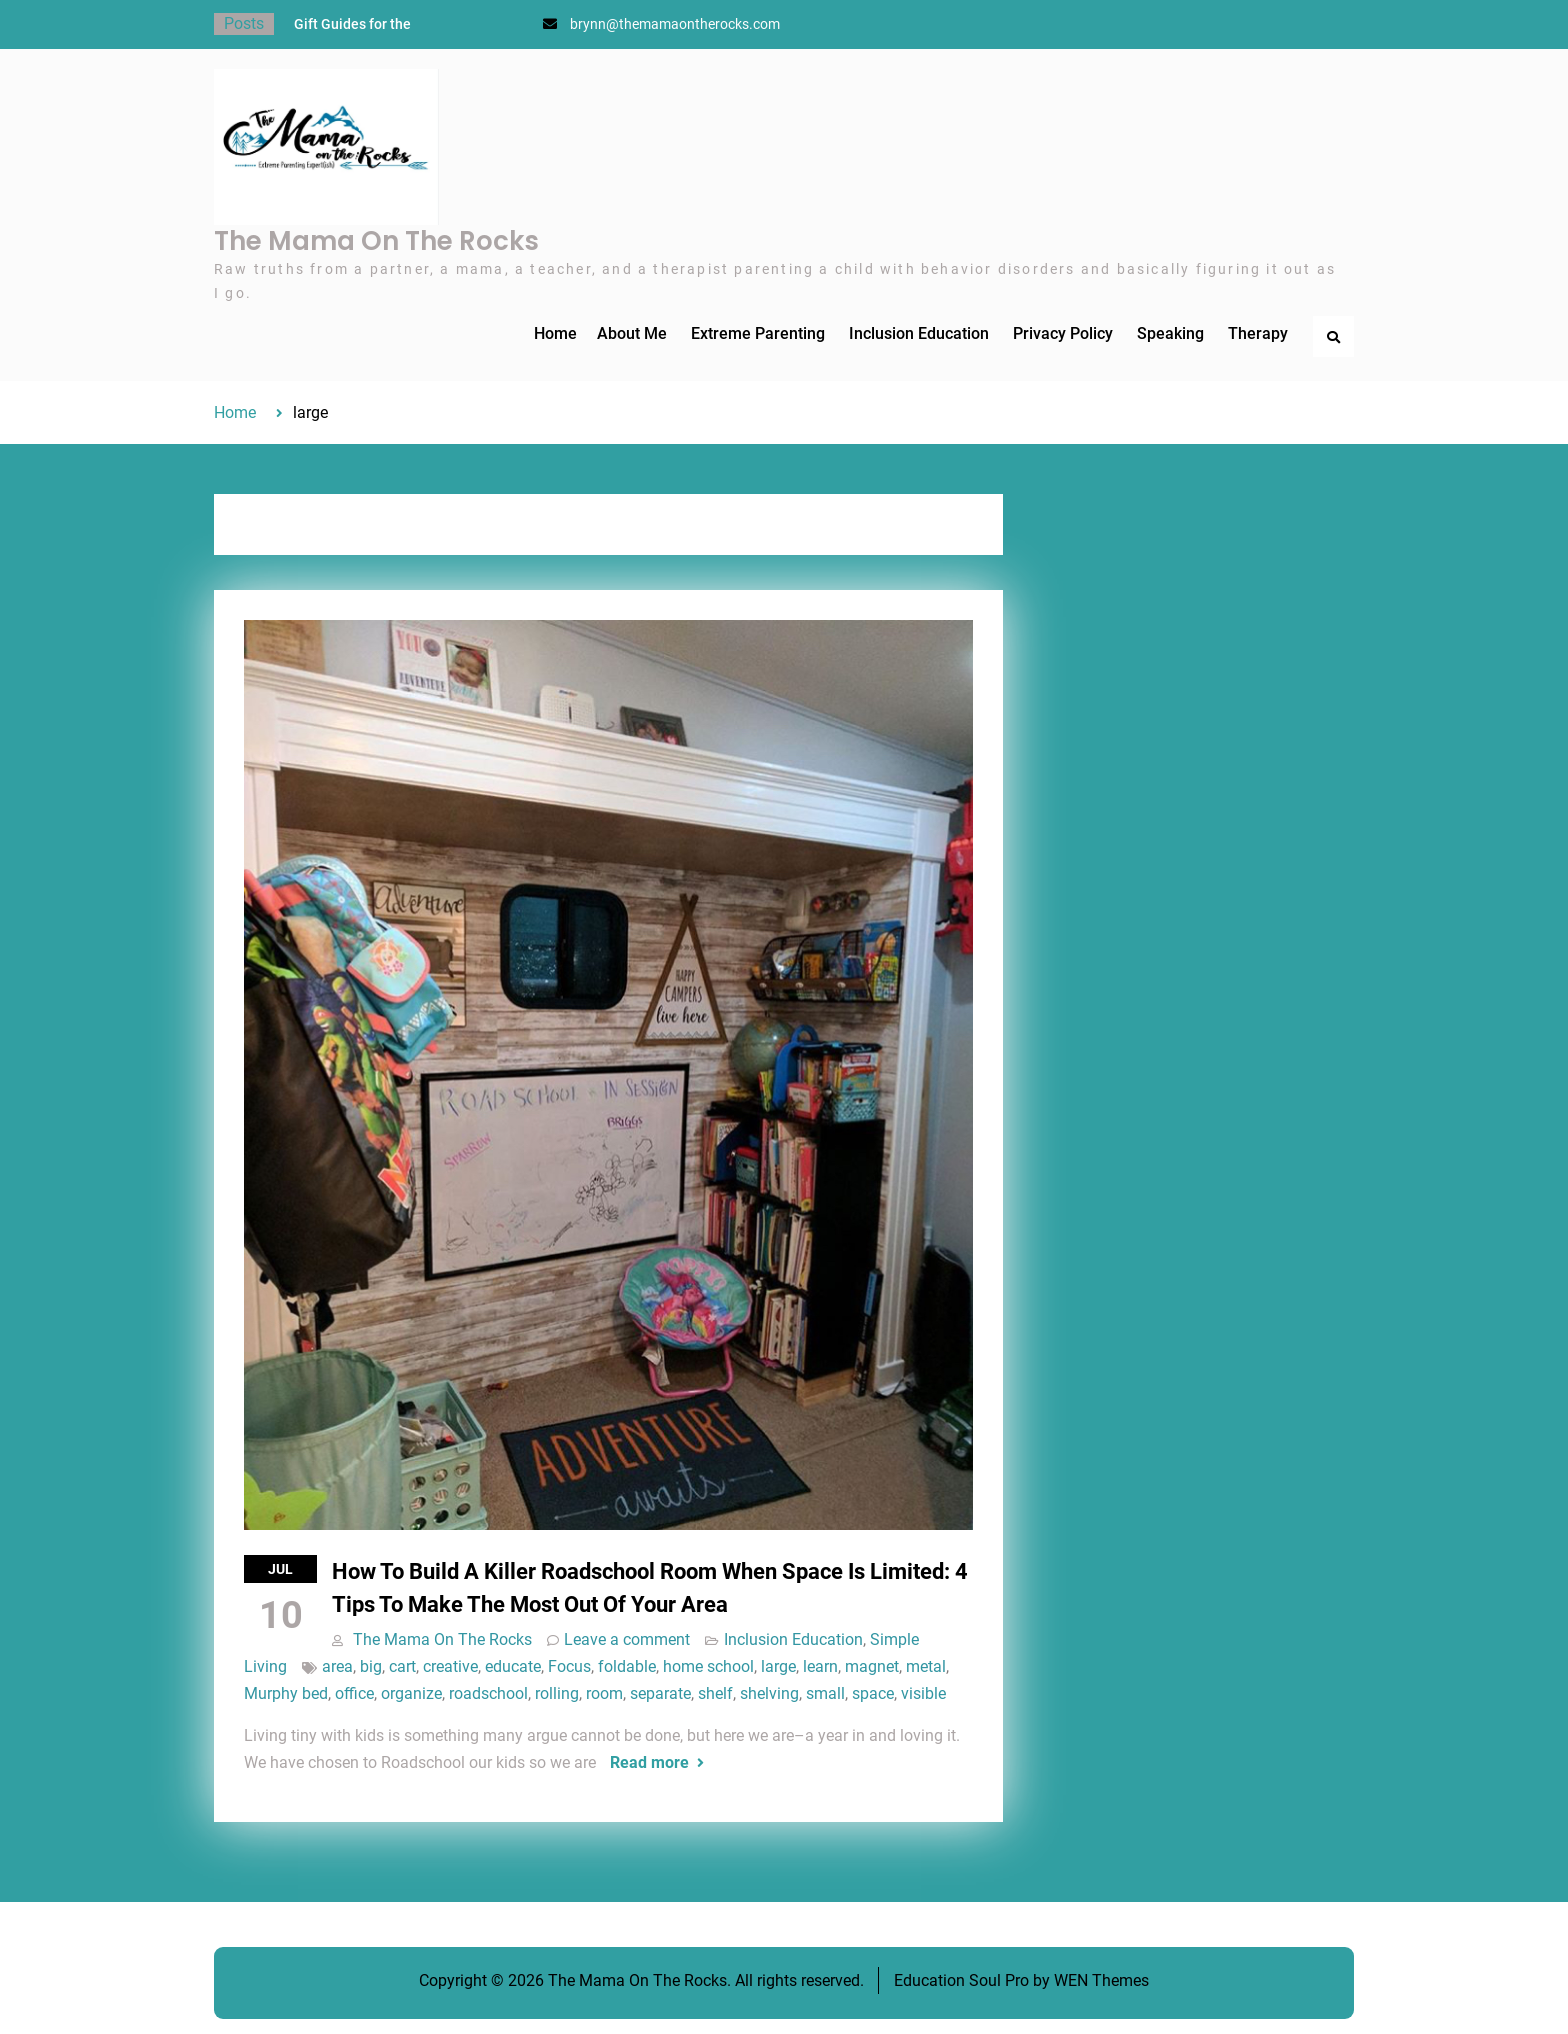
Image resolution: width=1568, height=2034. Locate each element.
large (778, 1666)
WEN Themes (1101, 1980)
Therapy (1258, 333)
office (354, 1693)
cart (402, 1666)
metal (926, 1666)
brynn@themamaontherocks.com (675, 24)
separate (660, 1693)
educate (513, 1666)
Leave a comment (627, 1639)
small (825, 1693)
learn (820, 1666)
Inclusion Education (919, 333)
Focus (569, 1666)
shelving (769, 1693)
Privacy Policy (1063, 333)
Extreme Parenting (758, 333)
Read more (649, 1762)
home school (708, 1666)
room (604, 1693)
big (371, 1666)
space (873, 1693)
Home (555, 333)
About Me (632, 333)
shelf (715, 1693)
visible (923, 1693)
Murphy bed (286, 1693)
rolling (557, 1693)
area (337, 1666)
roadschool (488, 1693)
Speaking (1170, 333)
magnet (872, 1666)
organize (411, 1693)
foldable (627, 1666)
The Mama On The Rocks (376, 241)
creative (450, 1666)
